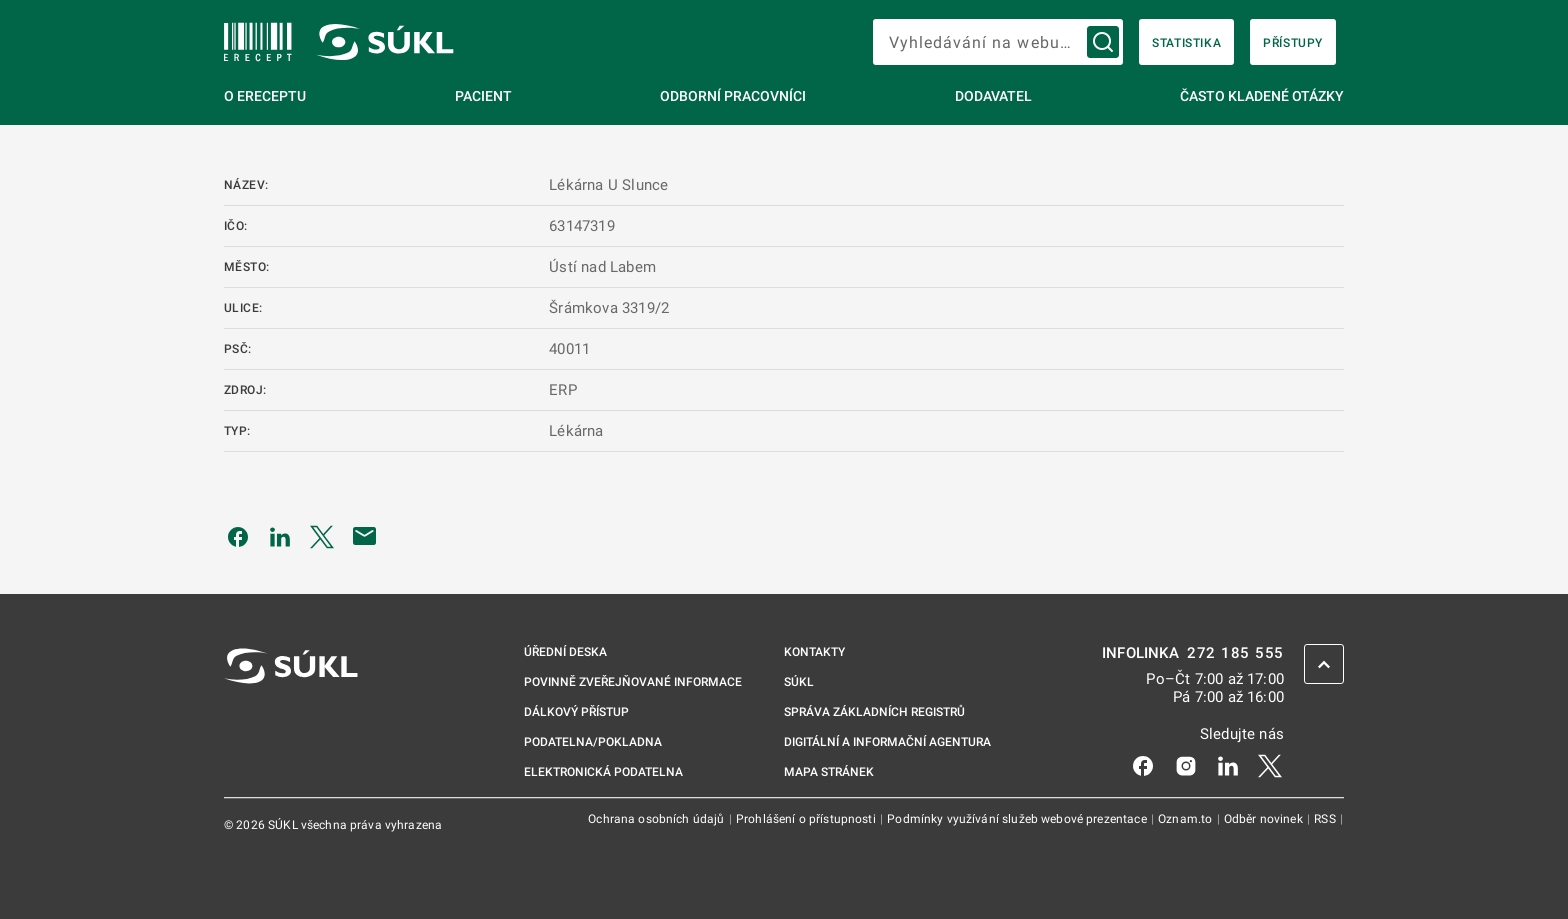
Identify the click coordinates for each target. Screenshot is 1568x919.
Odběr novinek (1265, 819)
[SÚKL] (258, 42)
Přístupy (1293, 43)
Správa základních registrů (874, 712)
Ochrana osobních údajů (657, 819)
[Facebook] (1143, 765)
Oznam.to (1186, 819)
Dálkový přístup (576, 712)
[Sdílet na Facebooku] (238, 536)
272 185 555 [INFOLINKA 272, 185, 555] (1235, 653)
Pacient (483, 96)
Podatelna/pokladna (593, 742)
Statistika (1186, 43)
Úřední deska (565, 652)
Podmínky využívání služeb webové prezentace (1018, 819)
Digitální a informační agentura (887, 742)
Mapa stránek (829, 772)
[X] (1270, 765)
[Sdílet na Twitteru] (322, 536)
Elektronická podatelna (603, 772)
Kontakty (814, 652)
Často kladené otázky (1262, 96)
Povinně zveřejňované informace (633, 682)
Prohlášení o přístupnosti (807, 819)
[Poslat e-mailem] (365, 536)
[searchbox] (998, 42)
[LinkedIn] (1228, 765)
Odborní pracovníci (733, 96)
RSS (1326, 819)
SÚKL (799, 682)
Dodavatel (993, 96)
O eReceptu (265, 96)
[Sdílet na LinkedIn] (280, 536)
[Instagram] (1186, 765)
